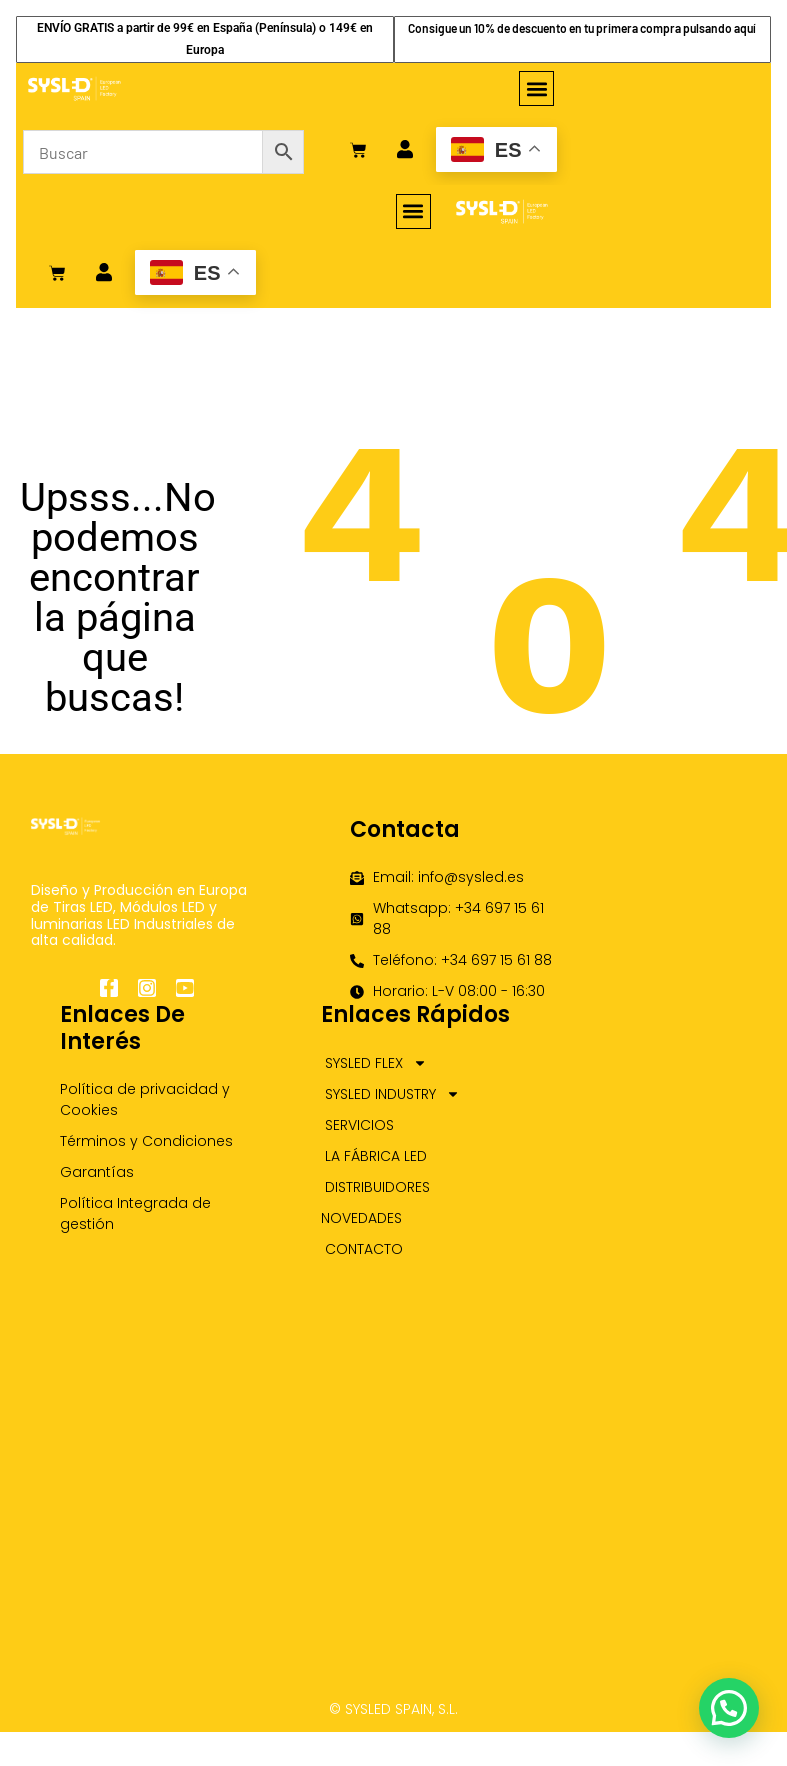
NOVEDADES (361, 1218)
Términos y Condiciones (146, 1141)
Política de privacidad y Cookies (145, 1099)
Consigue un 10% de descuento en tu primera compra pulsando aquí (582, 28)
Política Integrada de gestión (135, 1213)
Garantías (97, 1172)
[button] (536, 88)
